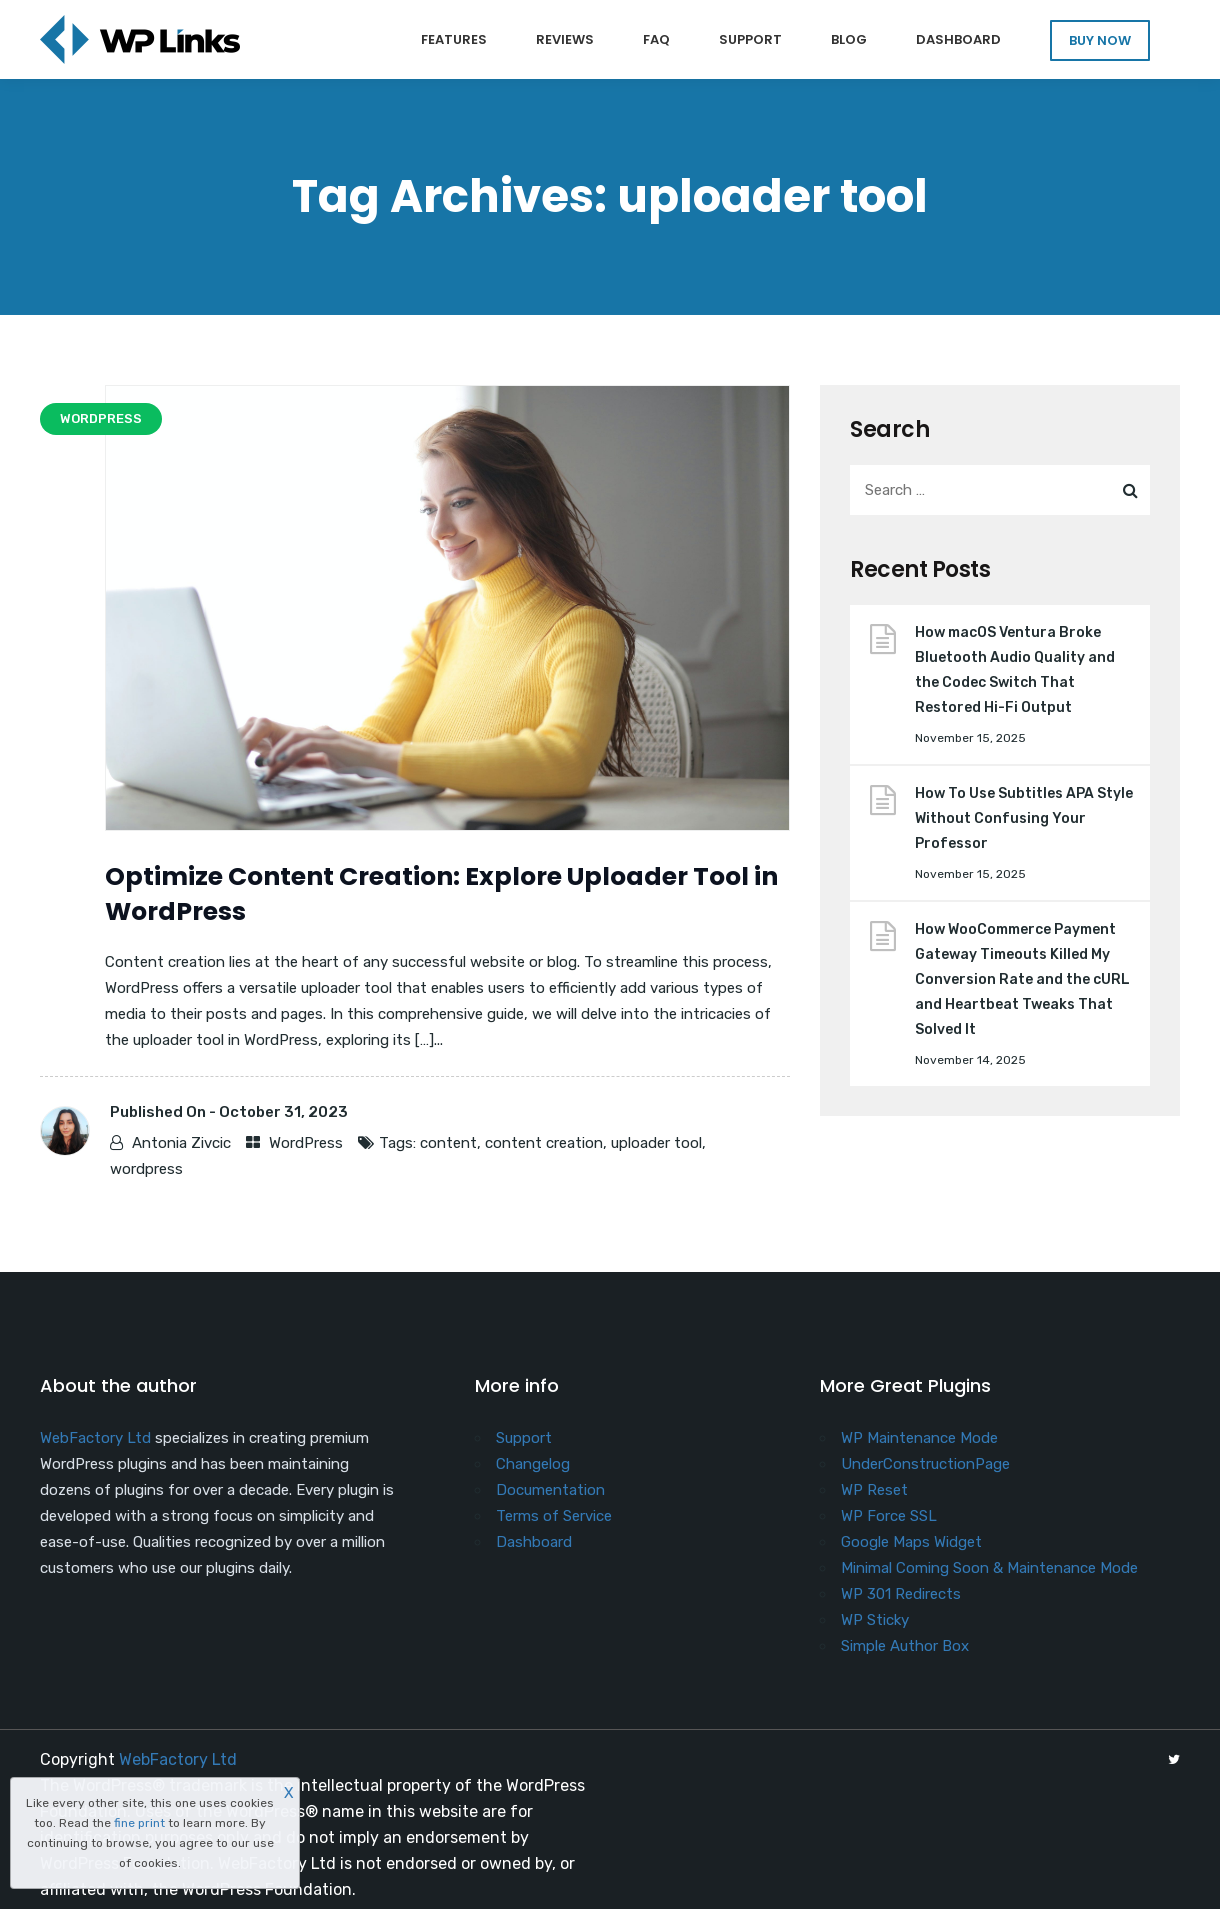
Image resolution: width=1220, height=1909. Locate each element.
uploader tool (656, 1143)
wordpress (146, 1169)
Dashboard (958, 39)
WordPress (306, 1143)
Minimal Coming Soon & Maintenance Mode (989, 1568)
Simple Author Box (905, 1646)
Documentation (550, 1490)
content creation (544, 1143)
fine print (139, 1823)
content (448, 1143)
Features (454, 39)
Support (750, 39)
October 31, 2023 (283, 1112)
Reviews (565, 39)
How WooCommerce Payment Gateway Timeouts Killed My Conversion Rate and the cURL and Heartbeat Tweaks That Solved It (1022, 979)
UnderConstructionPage (925, 1464)
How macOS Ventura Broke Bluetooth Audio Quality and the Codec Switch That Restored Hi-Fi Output (1015, 670)
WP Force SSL (889, 1516)
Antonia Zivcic (181, 1143)
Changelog (533, 1464)
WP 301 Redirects (901, 1594)
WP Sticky (875, 1620)
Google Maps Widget (911, 1542)
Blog (849, 39)
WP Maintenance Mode (919, 1438)
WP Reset (874, 1490)
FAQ (656, 39)
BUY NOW (1100, 40)
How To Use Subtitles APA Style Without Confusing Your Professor (1024, 818)
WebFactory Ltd (95, 1438)
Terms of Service (554, 1516)
